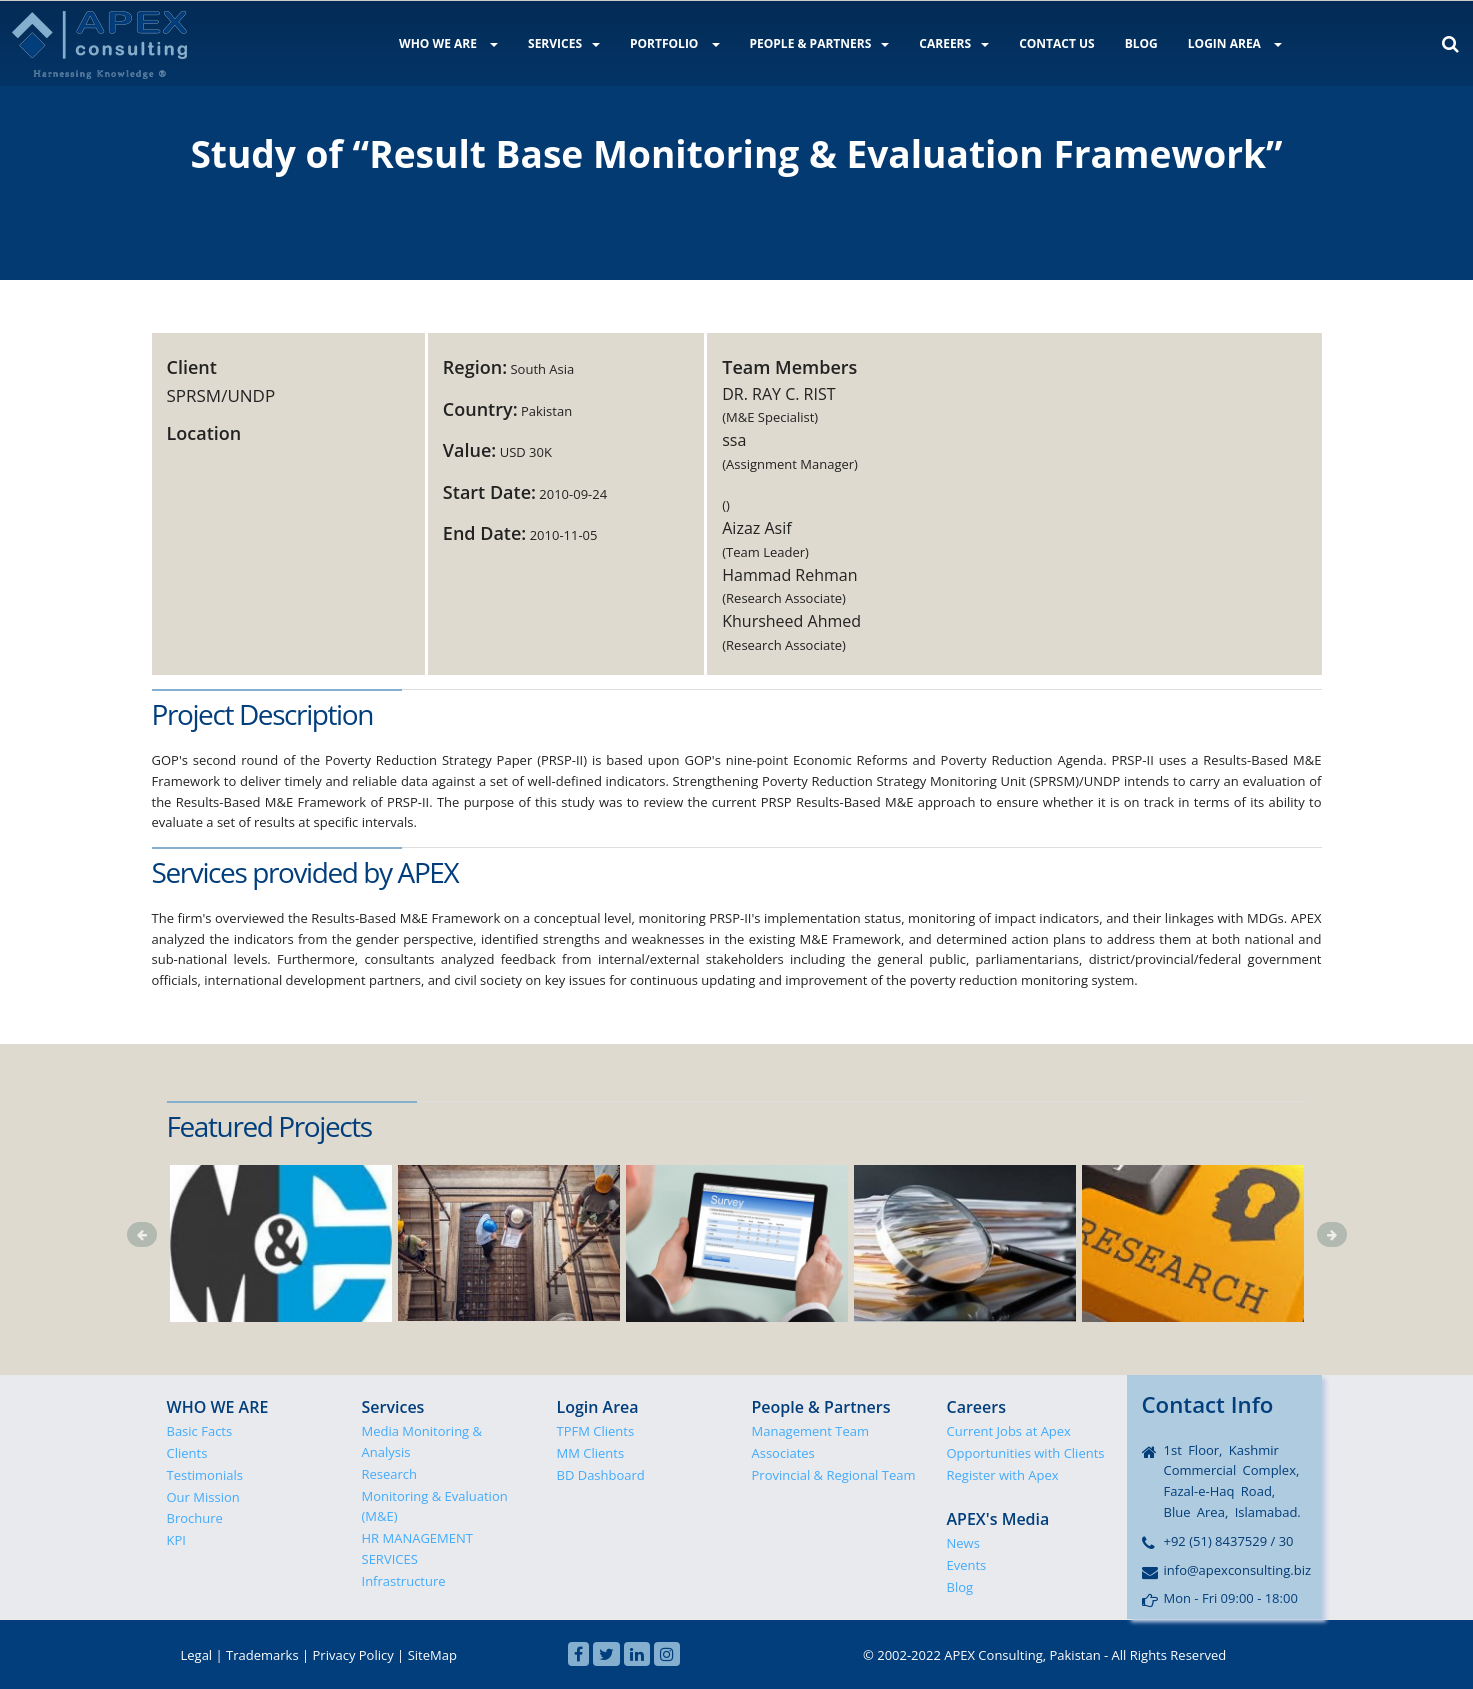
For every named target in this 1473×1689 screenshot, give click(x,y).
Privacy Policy (353, 1655)
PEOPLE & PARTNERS (820, 43)
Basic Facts (200, 1431)
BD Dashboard (601, 1475)
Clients (187, 1453)
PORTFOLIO (675, 43)
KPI (176, 1540)
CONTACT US (1057, 43)
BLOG (1141, 43)
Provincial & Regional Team (834, 1475)
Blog (960, 1587)
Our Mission (203, 1497)
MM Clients (591, 1453)
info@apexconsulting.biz (1238, 1570)
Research (390, 1474)
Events (967, 1565)
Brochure (195, 1518)
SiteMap (432, 1655)
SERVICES (564, 43)
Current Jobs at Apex (1009, 1431)
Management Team (811, 1431)
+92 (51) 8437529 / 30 (1229, 1541)
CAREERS (954, 43)
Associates (783, 1453)
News (963, 1543)
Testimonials (205, 1475)
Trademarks (262, 1655)
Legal (197, 1655)
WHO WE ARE (448, 43)
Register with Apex (1003, 1475)
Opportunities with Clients (1026, 1453)
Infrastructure (404, 1581)
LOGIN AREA (1235, 43)
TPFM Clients (596, 1431)
